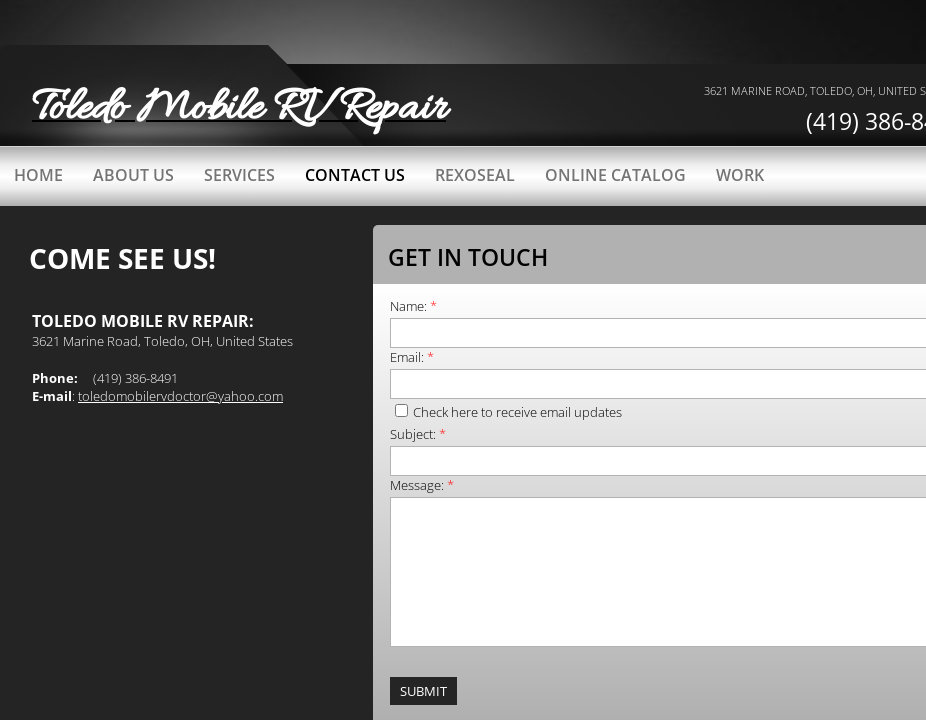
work (740, 175)
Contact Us (355, 175)
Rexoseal (475, 175)
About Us (133, 175)
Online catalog (615, 175)
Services (239, 175)
